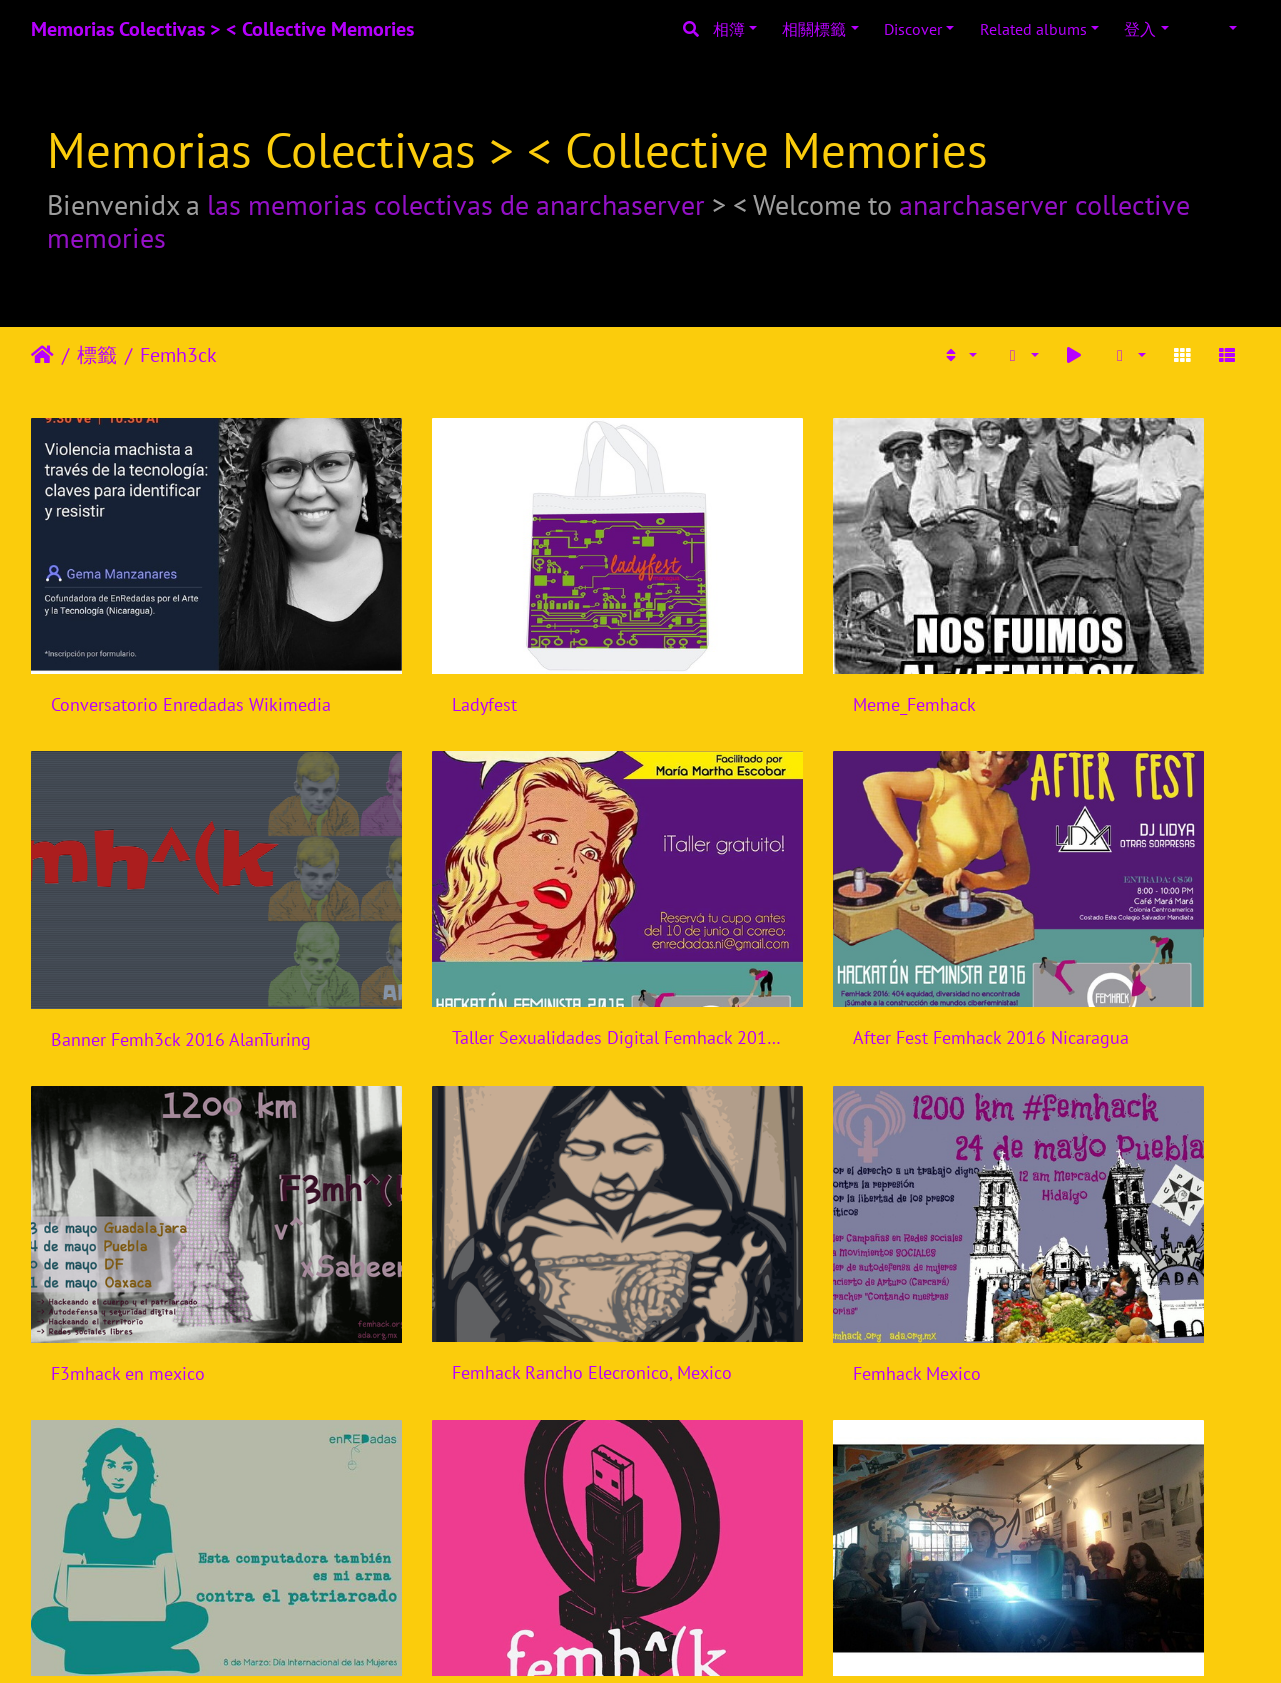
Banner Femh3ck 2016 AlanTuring (1109, 644)
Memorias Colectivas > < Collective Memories (222, 29)
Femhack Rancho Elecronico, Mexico (1109, 916)
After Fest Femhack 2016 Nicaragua (484, 916)
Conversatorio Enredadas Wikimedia (172, 643)
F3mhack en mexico (753, 917)
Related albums (1033, 29)
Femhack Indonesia (750, 1189)
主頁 (42, 355)
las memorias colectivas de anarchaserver (456, 204)
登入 (1140, 29)
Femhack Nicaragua (438, 1189)
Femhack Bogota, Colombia (781, 1461)
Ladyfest (395, 643)
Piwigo (666, 1641)
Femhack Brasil (1046, 1189)
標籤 (97, 355)
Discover (913, 29)
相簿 (729, 29)
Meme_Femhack (737, 643)
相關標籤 (814, 29)
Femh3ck (178, 355)
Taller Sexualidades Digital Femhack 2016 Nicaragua (172, 916)
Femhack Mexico (115, 1190)
